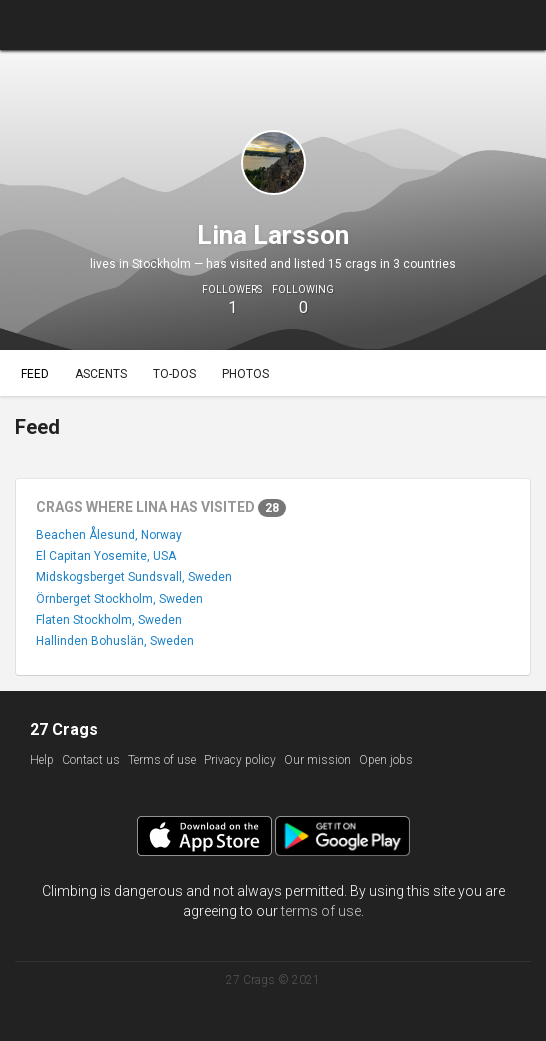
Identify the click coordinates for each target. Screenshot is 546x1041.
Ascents (101, 374)
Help (42, 760)
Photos (245, 374)
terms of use (321, 911)
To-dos (174, 374)
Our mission (317, 760)
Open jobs (386, 760)
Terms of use (162, 760)
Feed (35, 374)
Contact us (91, 760)
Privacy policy (240, 760)
